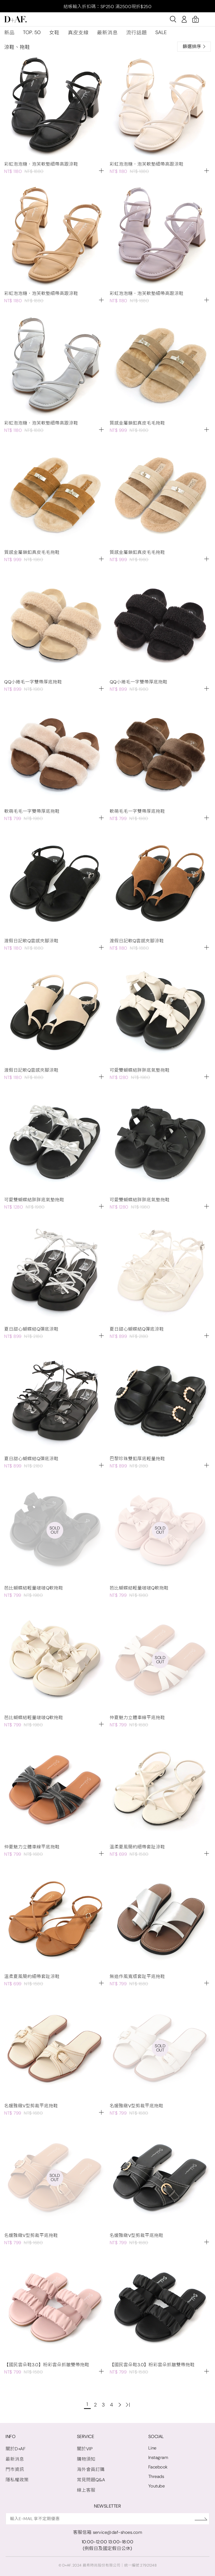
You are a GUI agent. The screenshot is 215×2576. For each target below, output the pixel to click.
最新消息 (107, 32)
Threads (156, 2476)
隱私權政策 (17, 2480)
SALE (161, 32)
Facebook (158, 2467)
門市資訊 (15, 2469)
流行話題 (136, 32)
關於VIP (85, 2449)
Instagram (158, 2457)
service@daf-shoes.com (117, 2532)
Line (152, 2448)
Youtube (156, 2486)
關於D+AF (15, 2449)
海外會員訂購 (91, 2469)
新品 (9, 32)
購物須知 (86, 2459)
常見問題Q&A (91, 2480)
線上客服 (86, 2490)
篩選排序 (194, 46)
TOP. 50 (32, 32)
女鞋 (54, 32)
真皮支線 (78, 32)
